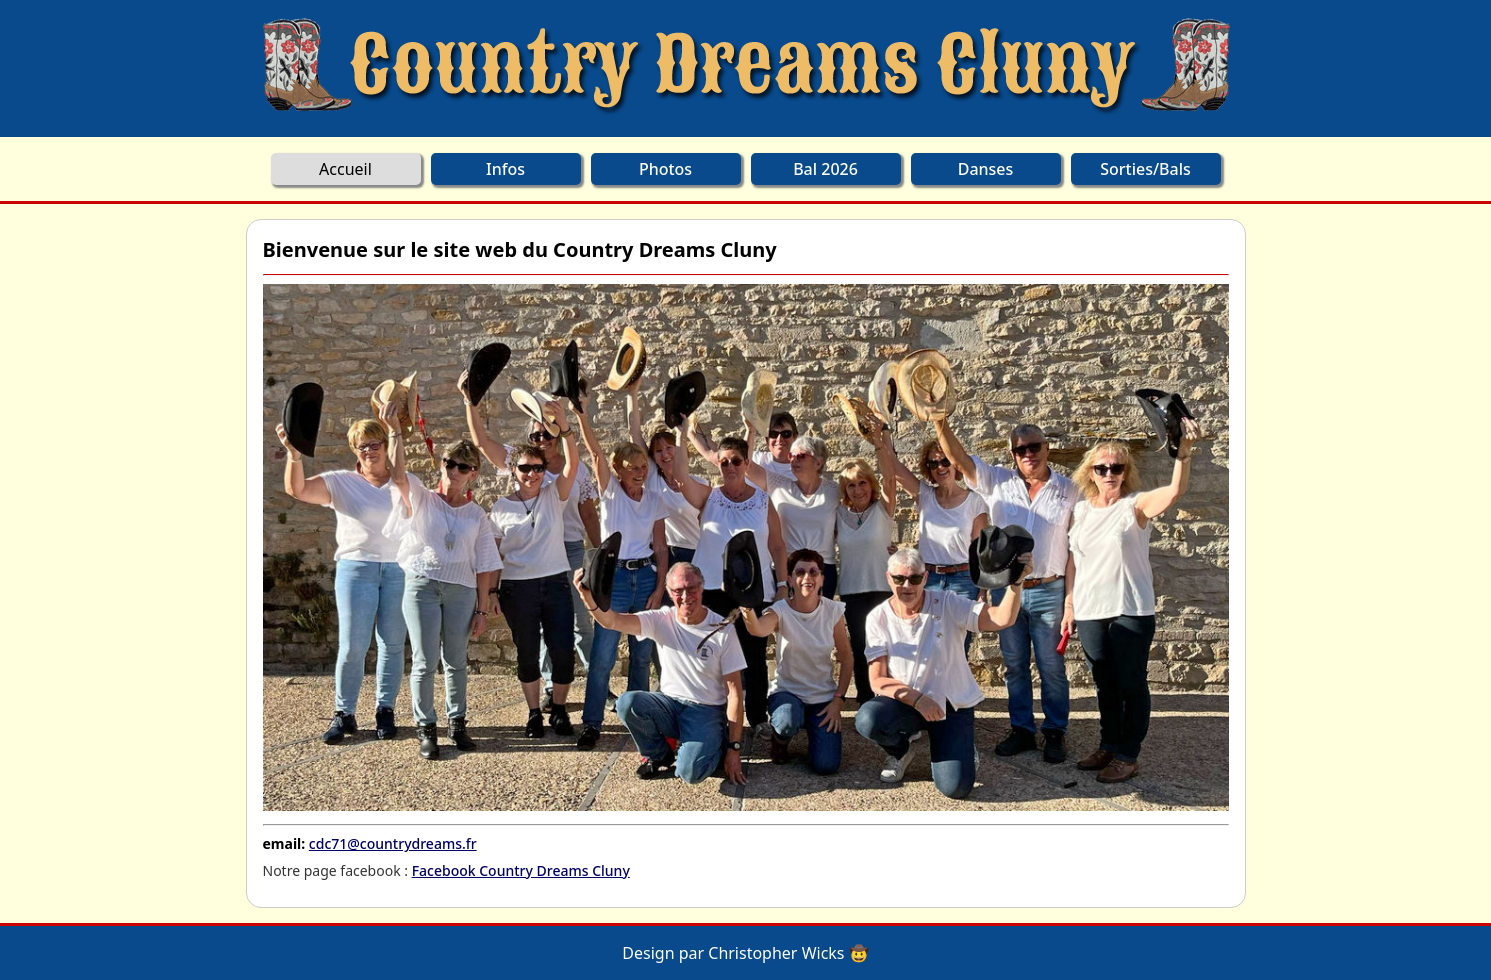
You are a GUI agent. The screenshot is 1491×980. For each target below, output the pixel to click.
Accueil (345, 169)
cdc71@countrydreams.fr (393, 843)
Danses (986, 169)
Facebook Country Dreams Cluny (521, 870)
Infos (505, 169)
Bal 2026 (825, 169)
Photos (665, 169)
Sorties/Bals (1145, 169)
